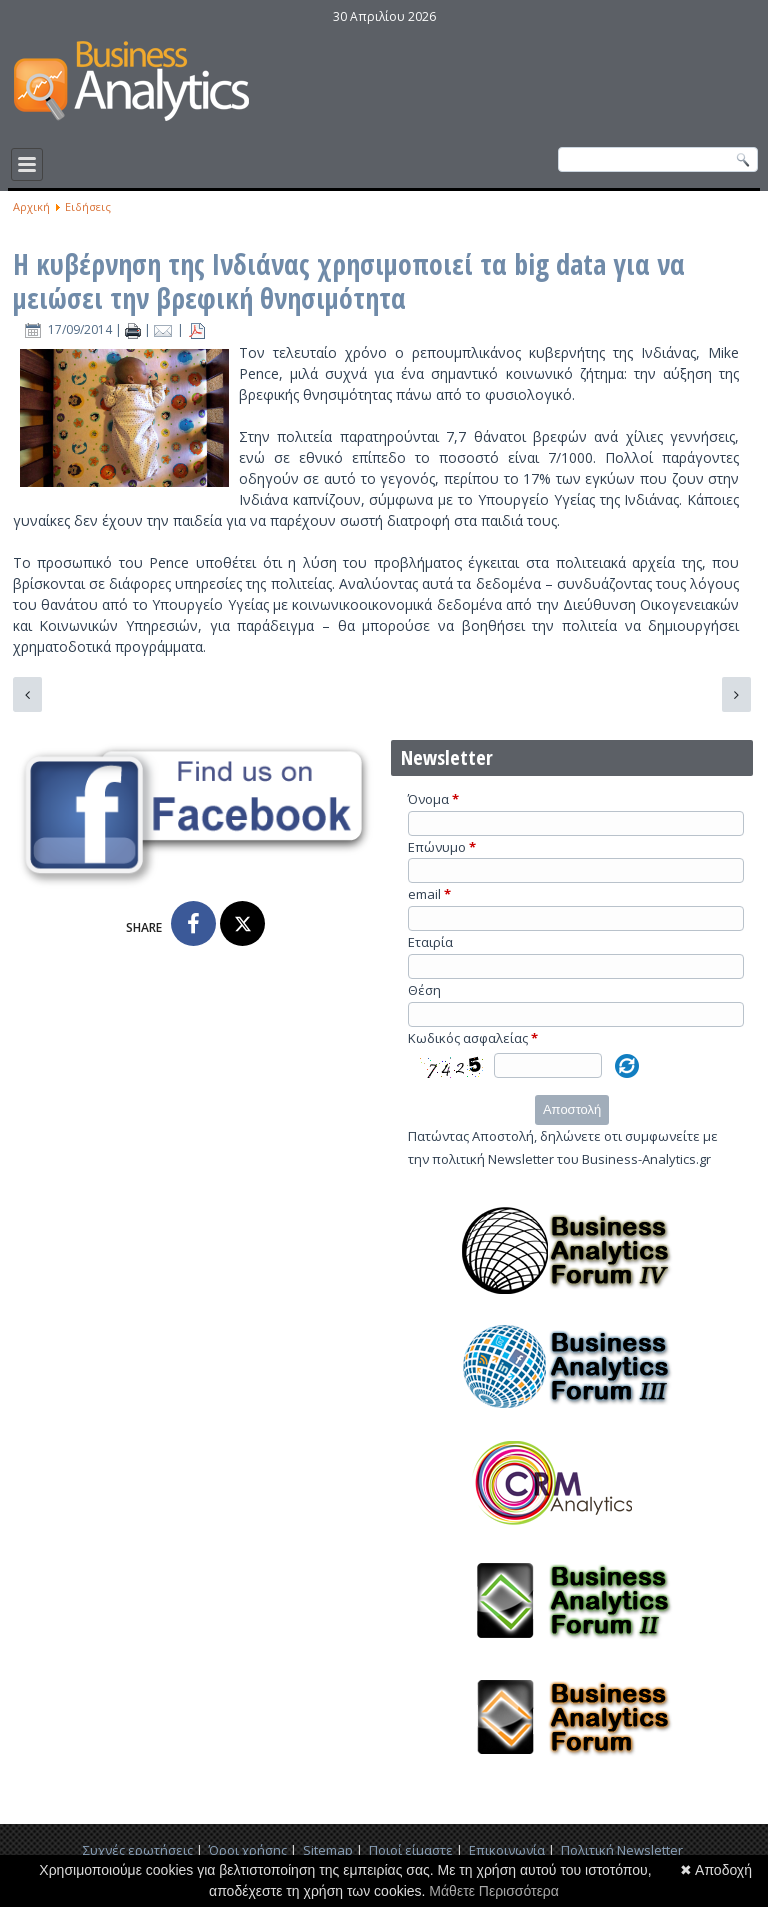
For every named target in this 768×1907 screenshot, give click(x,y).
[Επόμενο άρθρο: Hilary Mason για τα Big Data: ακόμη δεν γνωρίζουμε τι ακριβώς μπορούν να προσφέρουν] (736, 694)
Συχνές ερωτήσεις (138, 1850)
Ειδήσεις (88, 206)
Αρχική (31, 206)
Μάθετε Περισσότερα (494, 1891)
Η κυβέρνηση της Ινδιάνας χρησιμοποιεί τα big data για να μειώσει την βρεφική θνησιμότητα (349, 281)
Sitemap (328, 1850)
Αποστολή (572, 1109)
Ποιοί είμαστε (411, 1850)
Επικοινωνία (507, 1850)
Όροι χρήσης (248, 1850)
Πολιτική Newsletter (622, 1850)
